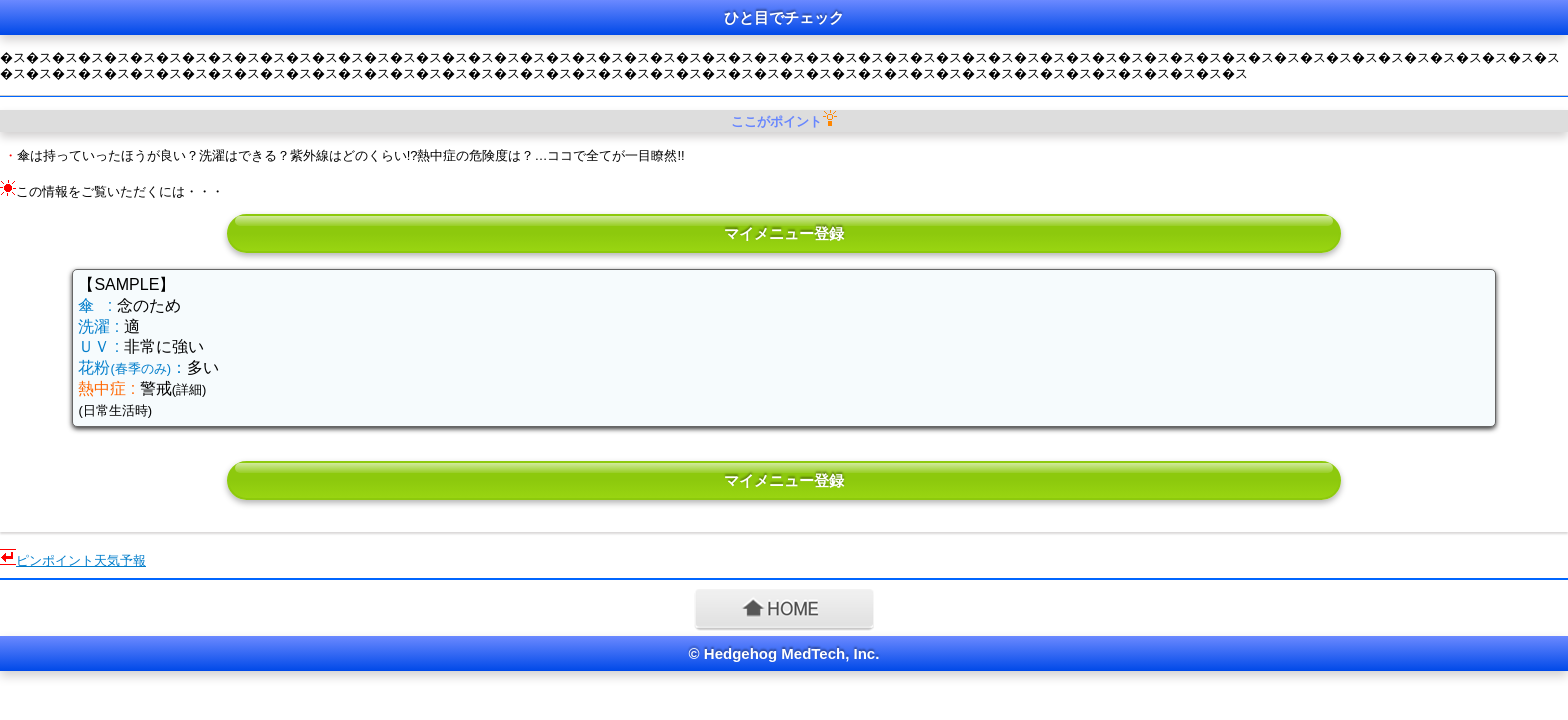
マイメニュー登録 (784, 233)
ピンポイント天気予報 (81, 560)
